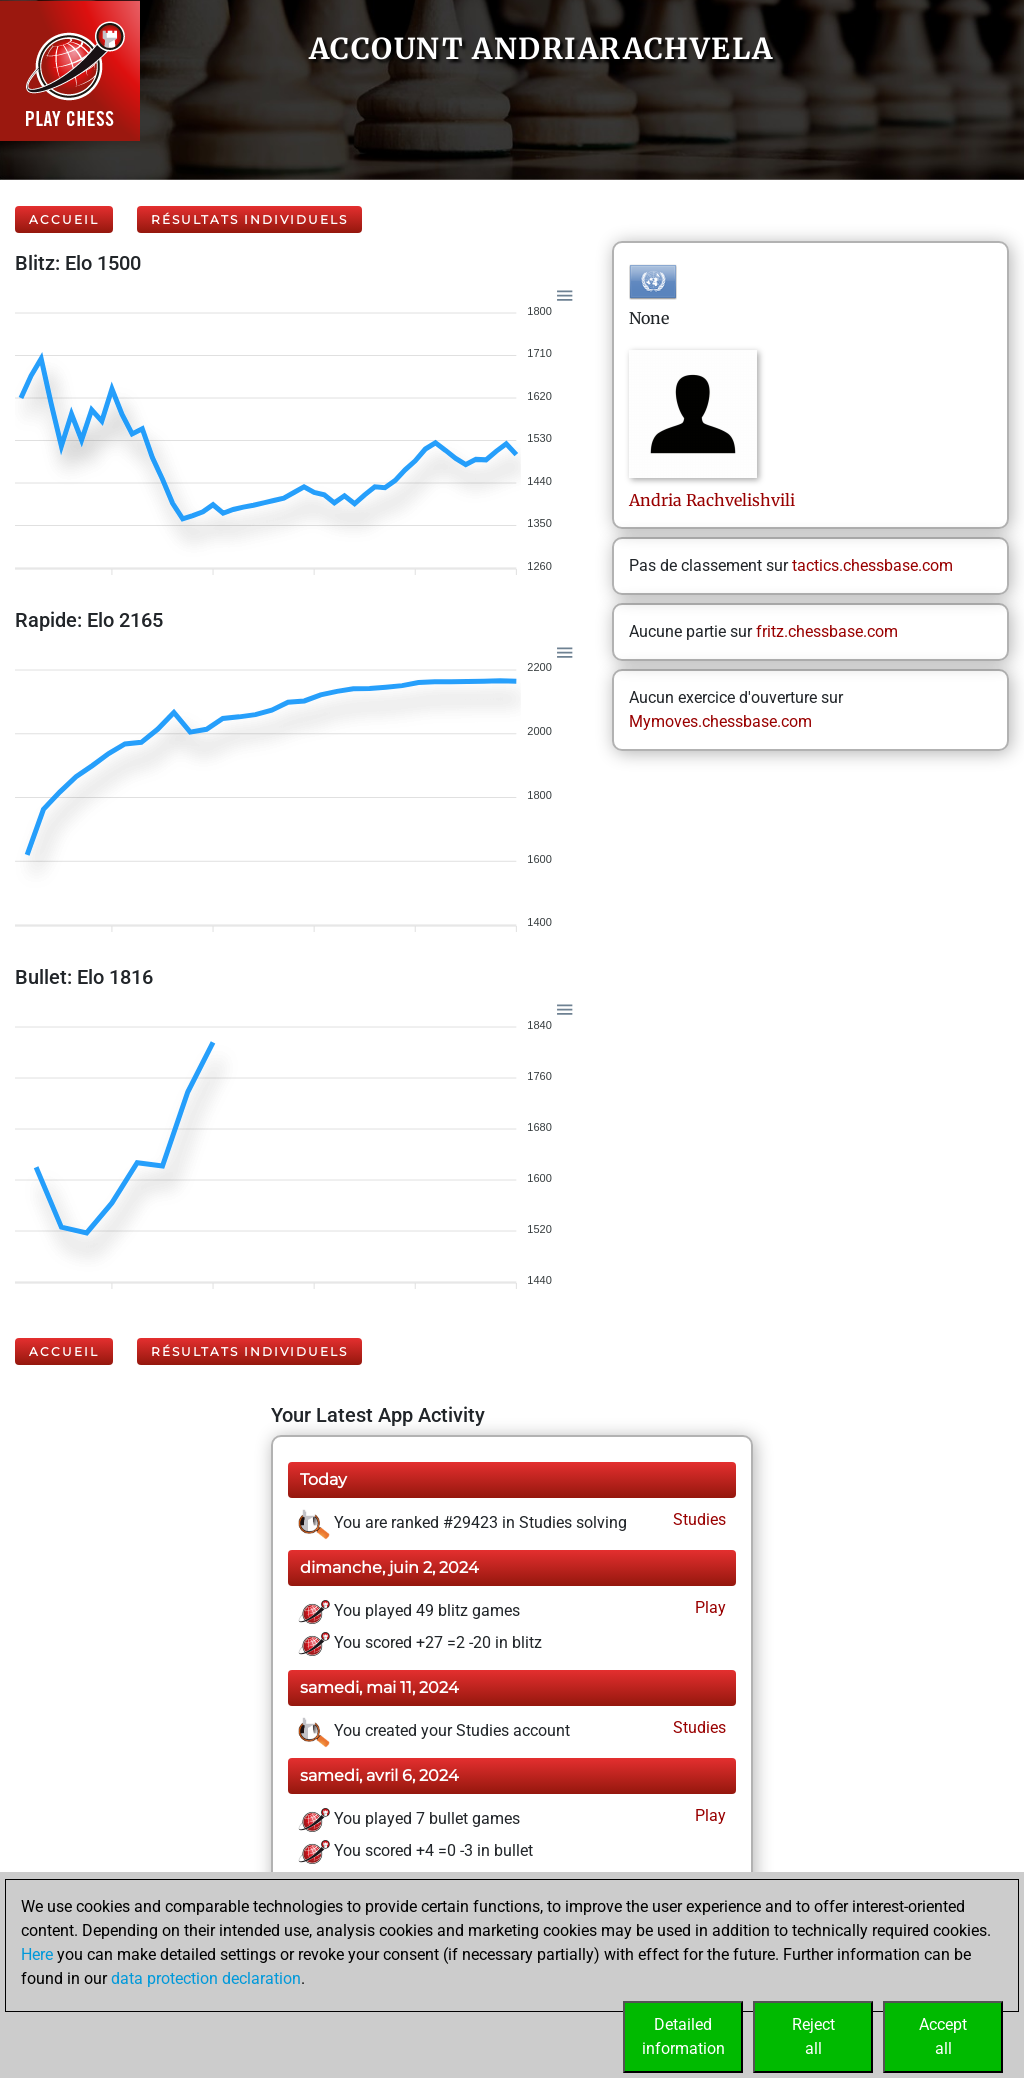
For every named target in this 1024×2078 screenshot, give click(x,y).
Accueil (64, 219)
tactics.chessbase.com (872, 565)
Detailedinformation (683, 2036)
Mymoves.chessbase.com (720, 721)
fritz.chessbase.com (827, 631)
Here (37, 1954)
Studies (697, 1519)
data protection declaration (206, 1978)
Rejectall (813, 2036)
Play (708, 1607)
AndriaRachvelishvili (712, 500)
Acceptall (943, 2036)
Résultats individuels (249, 219)
